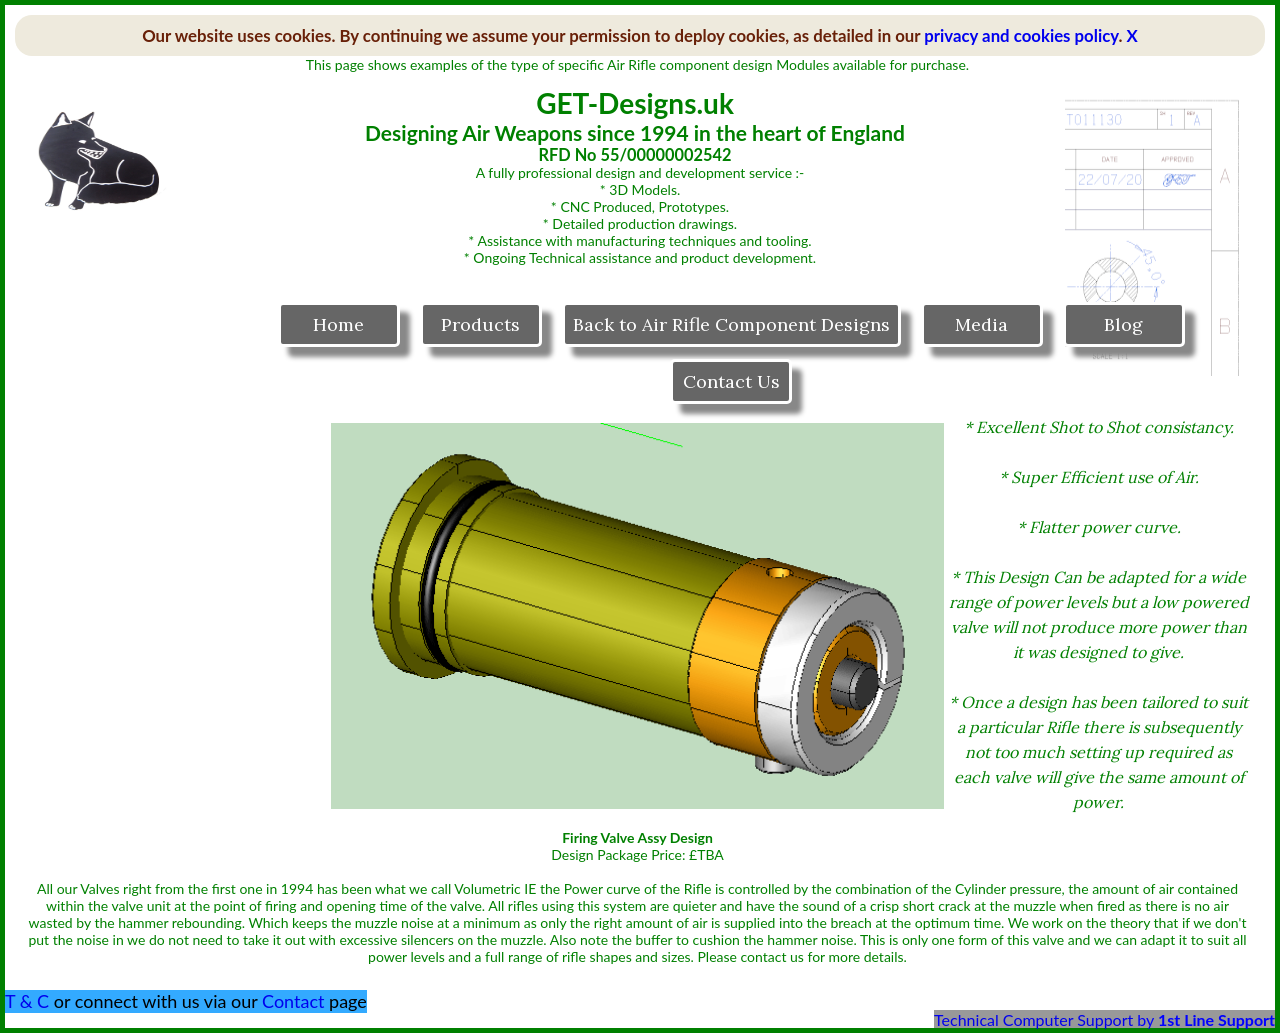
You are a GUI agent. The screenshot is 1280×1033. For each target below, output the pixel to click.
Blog (1123, 324)
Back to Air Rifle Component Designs (731, 324)
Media (981, 324)
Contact (293, 1001)
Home (338, 324)
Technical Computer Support (1033, 1019)
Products (480, 324)
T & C (27, 1001)
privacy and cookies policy (1021, 35)
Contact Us (731, 381)
